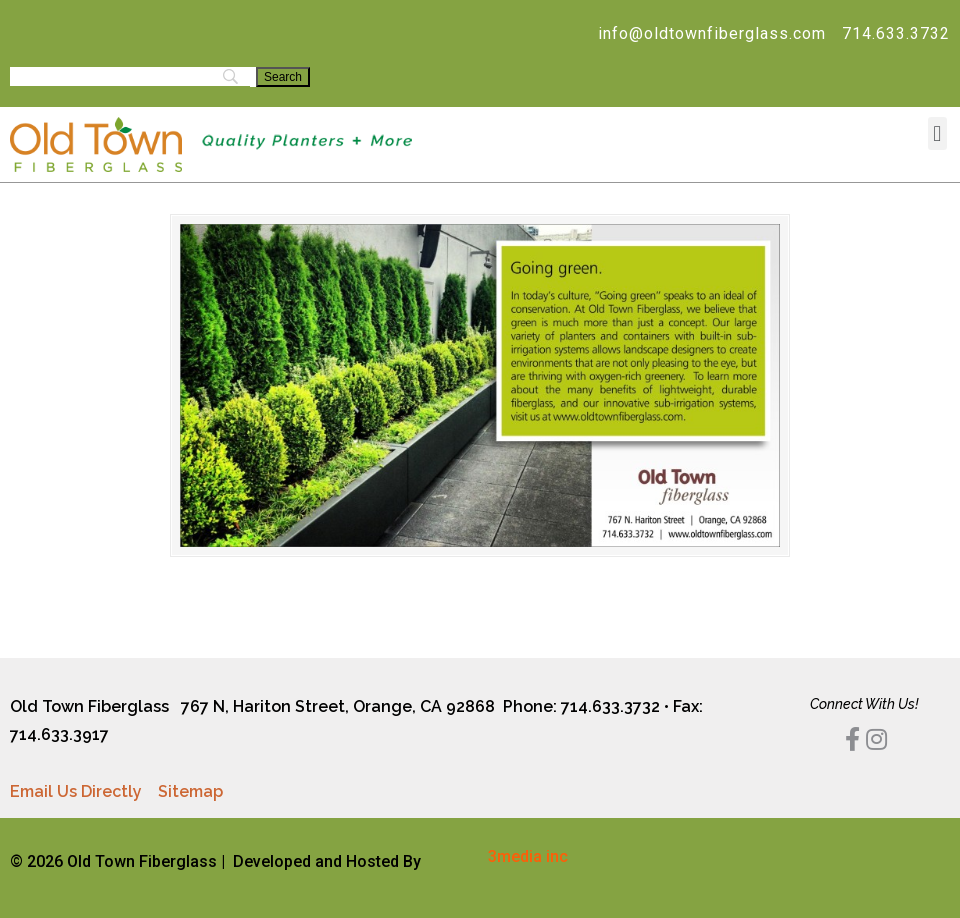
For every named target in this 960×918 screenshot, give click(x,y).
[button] (937, 133)
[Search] (283, 77)
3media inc (528, 856)
